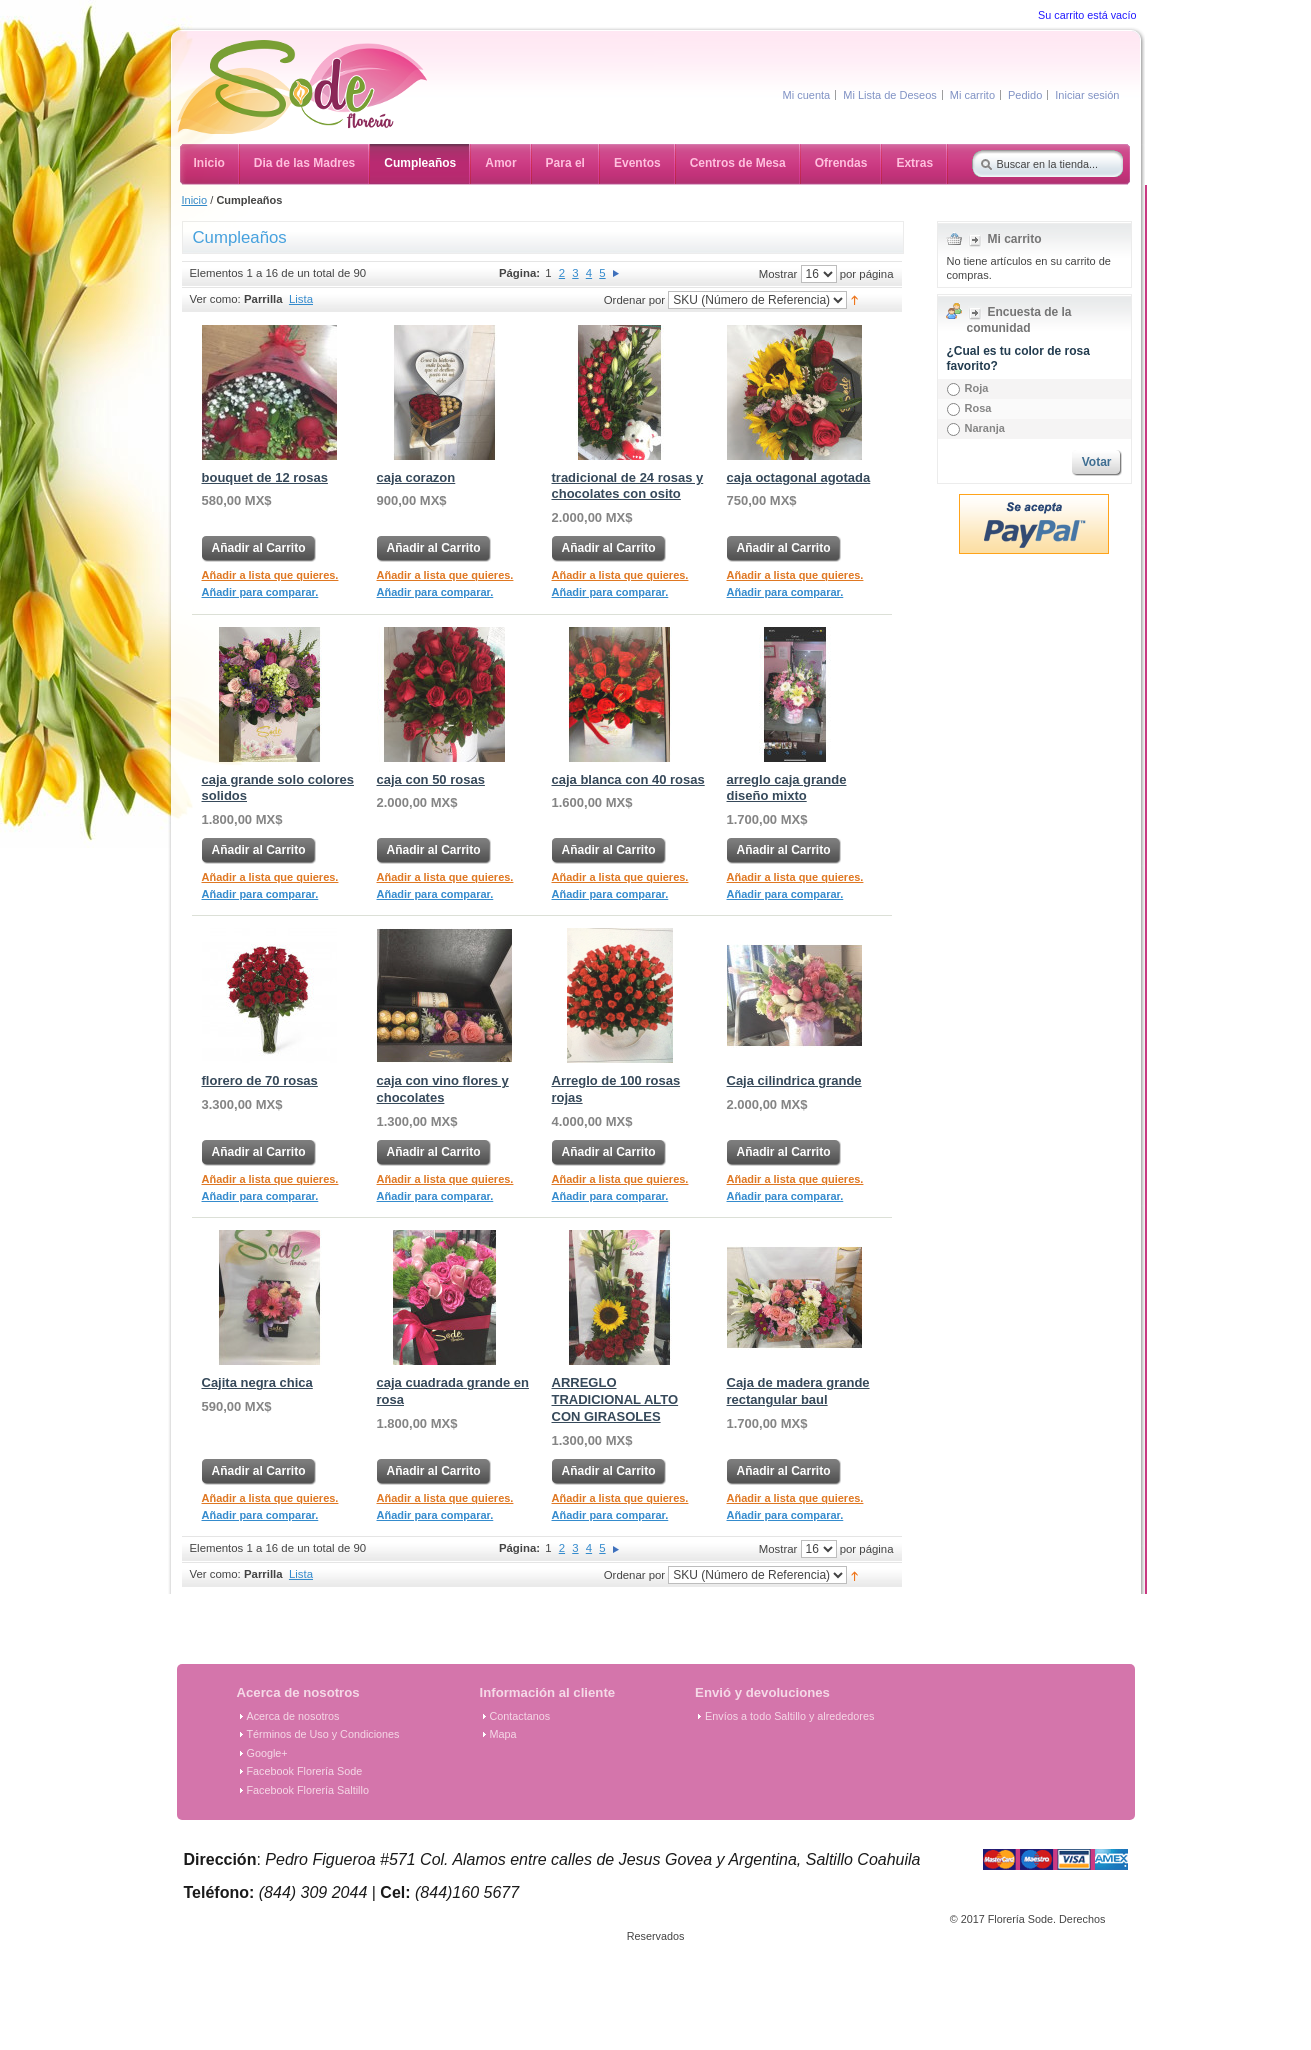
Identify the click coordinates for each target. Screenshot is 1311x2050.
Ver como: (215, 299)
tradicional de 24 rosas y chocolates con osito (628, 486)
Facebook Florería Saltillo (308, 1790)
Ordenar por (634, 299)
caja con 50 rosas (431, 779)
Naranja (985, 428)
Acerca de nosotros (293, 1716)
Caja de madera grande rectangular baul (798, 1391)
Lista (301, 299)
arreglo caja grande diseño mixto (787, 788)
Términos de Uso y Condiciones (323, 1734)
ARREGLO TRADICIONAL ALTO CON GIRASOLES (615, 1399)
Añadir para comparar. (260, 592)
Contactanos (520, 1716)
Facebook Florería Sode (305, 1771)
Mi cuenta (807, 95)
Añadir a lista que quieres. (270, 575)
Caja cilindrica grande (794, 1080)
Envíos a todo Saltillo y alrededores (789, 1716)
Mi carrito (972, 95)
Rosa (978, 408)
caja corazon (416, 477)
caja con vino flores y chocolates (443, 1089)
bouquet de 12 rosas (265, 477)
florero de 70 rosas (260, 1080)
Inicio (195, 200)
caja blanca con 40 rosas (628, 779)
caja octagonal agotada (799, 477)
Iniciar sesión (1087, 95)
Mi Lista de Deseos (890, 95)
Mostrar (778, 273)
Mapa (503, 1734)
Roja (977, 388)
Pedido (1025, 95)
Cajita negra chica (257, 1382)
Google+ (267, 1753)
